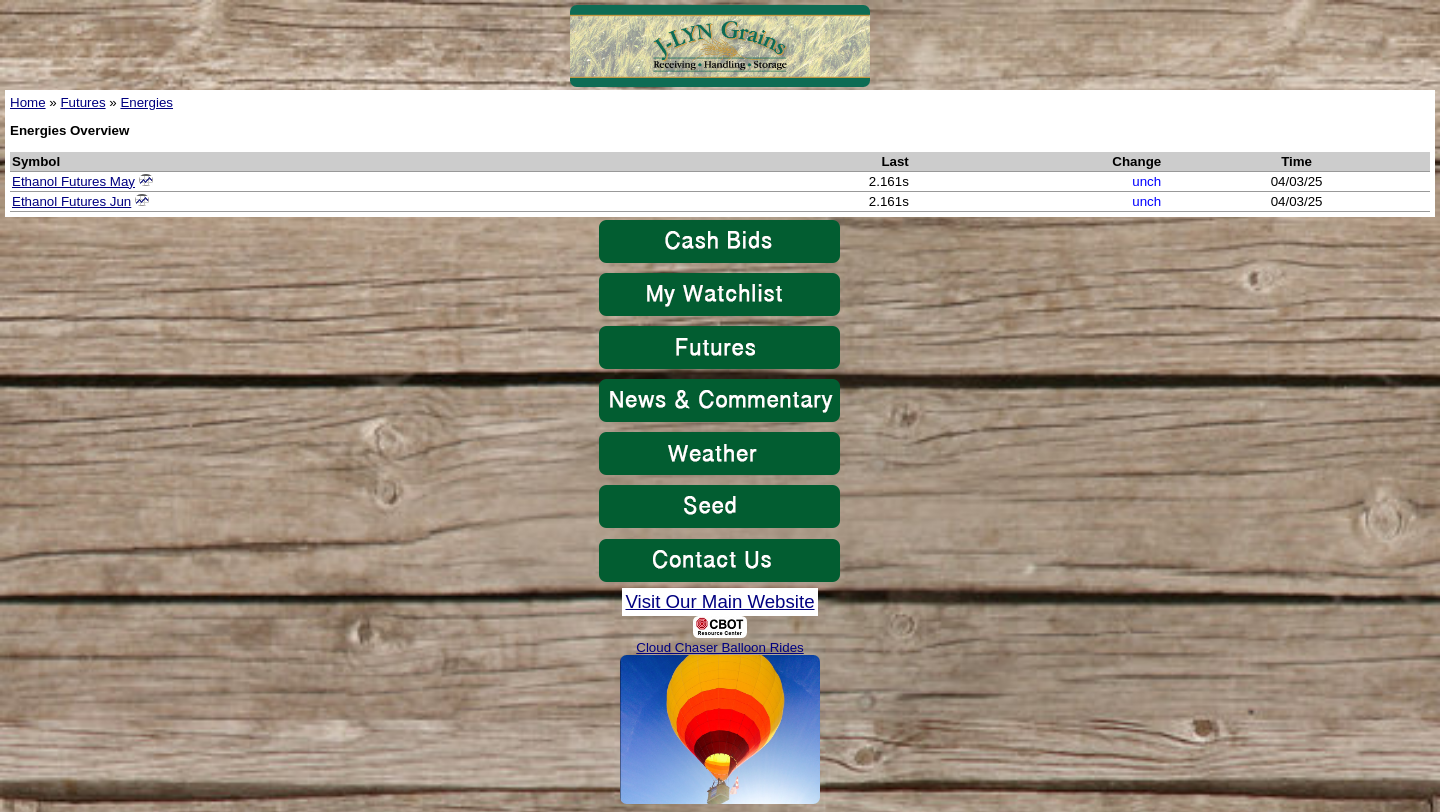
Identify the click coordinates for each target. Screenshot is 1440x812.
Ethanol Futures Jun (71, 201)
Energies (146, 102)
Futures (82, 102)
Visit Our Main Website (719, 601)
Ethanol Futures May (73, 181)
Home (28, 102)
